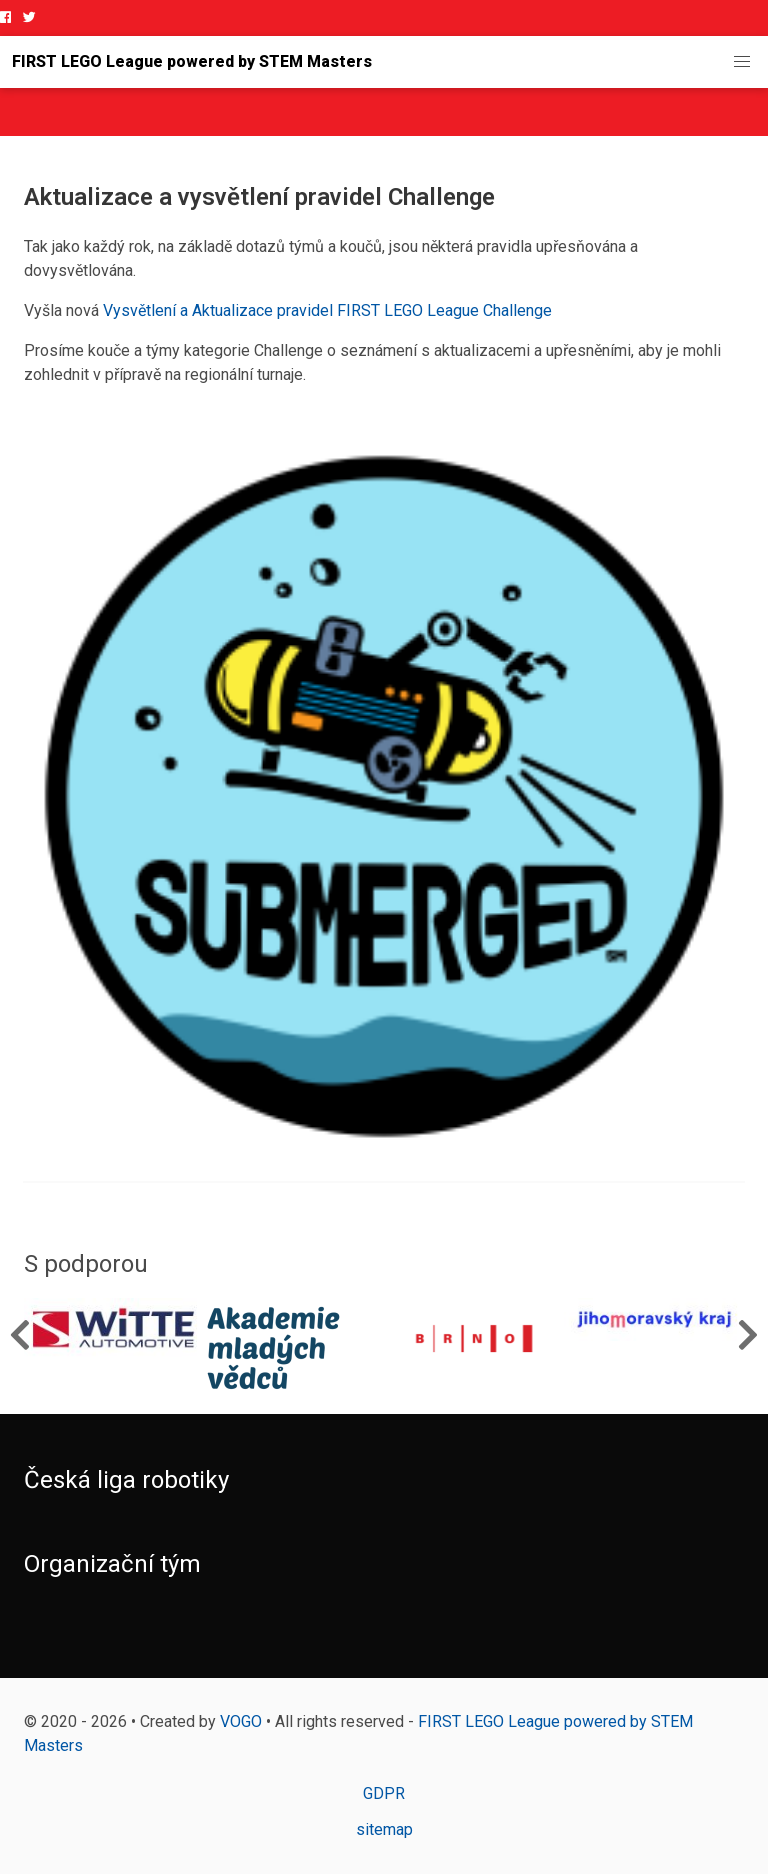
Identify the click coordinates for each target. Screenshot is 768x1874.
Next (748, 1334)
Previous (20, 1334)
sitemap (384, 1829)
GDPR (384, 1793)
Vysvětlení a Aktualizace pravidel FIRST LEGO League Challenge (327, 310)
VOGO (241, 1721)
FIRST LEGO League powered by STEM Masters (192, 61)
